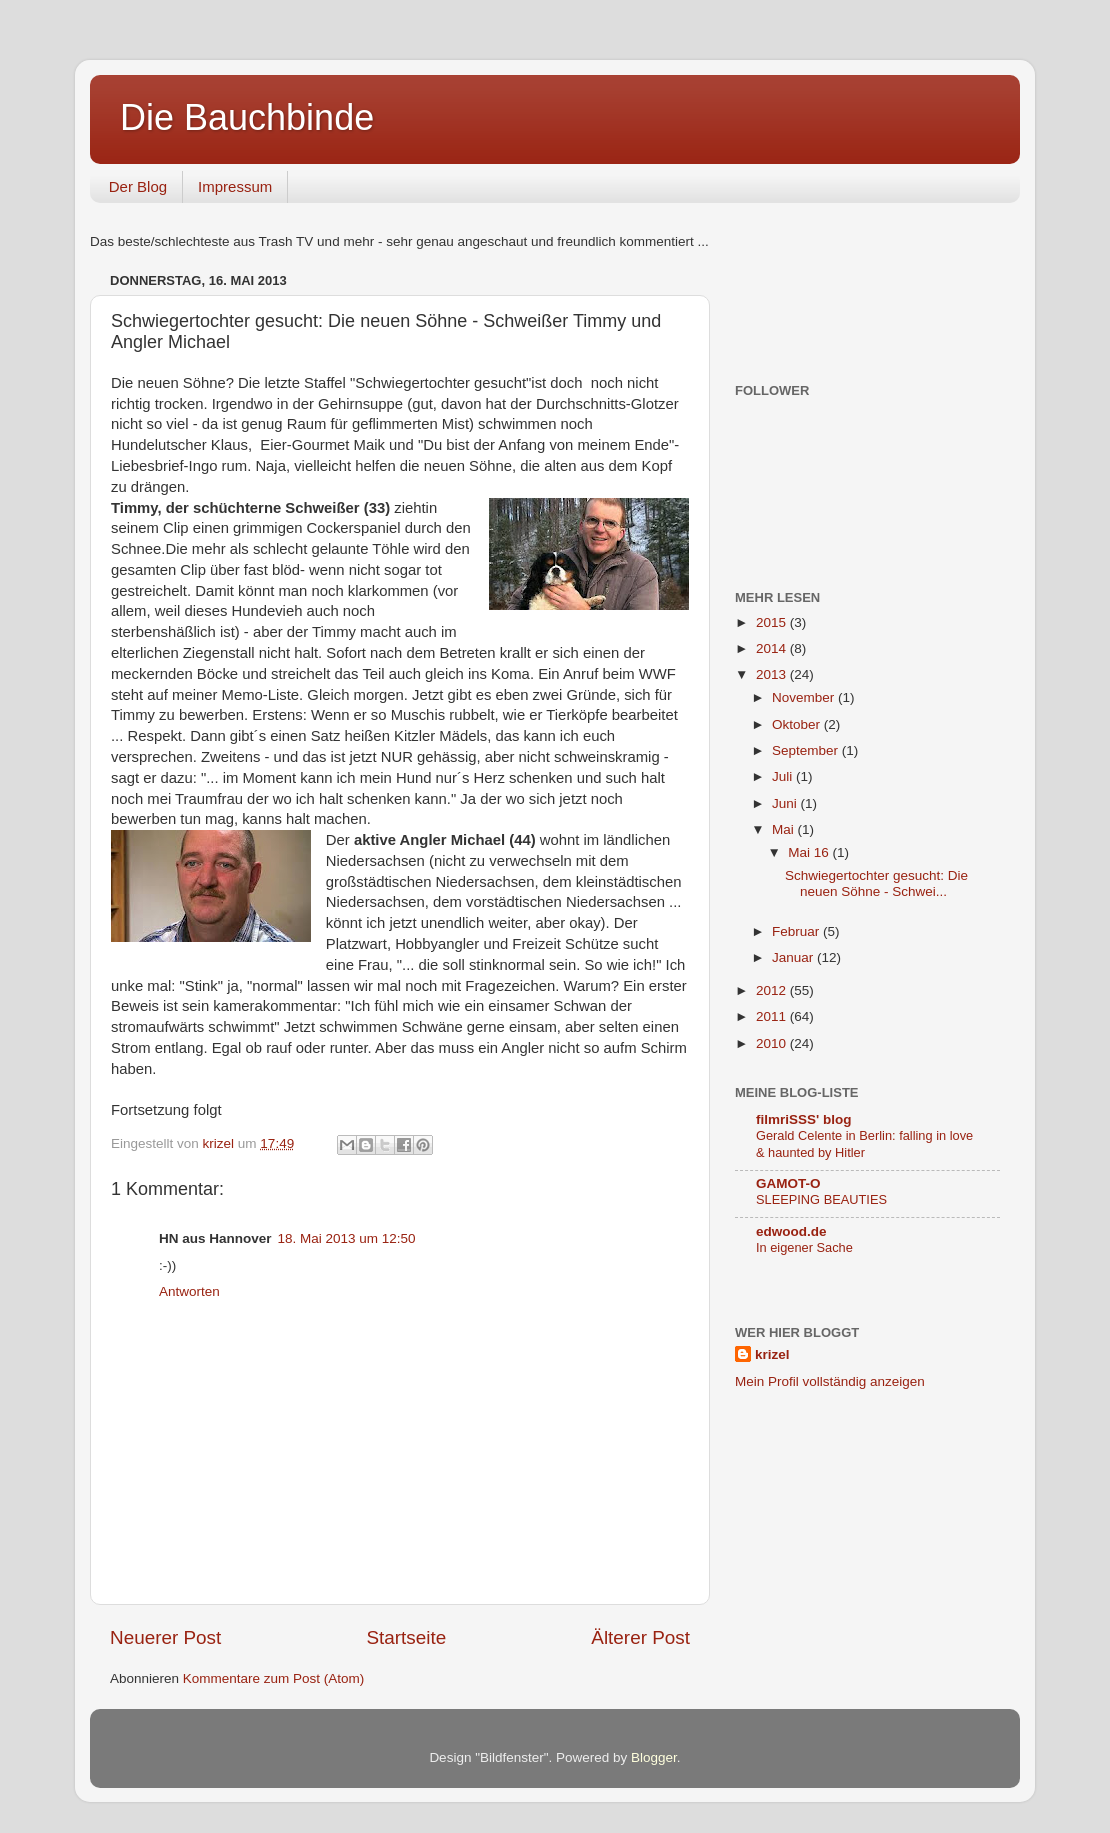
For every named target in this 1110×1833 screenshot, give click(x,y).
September (807, 750)
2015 (773, 622)
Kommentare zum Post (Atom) (274, 1678)
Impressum (235, 186)
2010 (773, 1043)
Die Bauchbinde (247, 117)
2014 (773, 648)
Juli (784, 776)
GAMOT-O (788, 1183)
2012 (773, 990)
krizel (772, 1354)
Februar (797, 931)
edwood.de (791, 1231)
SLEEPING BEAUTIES (821, 1199)
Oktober (798, 724)
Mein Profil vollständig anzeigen (830, 1381)
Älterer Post (640, 1637)
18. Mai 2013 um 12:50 (347, 1238)
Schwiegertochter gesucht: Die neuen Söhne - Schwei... (876, 883)
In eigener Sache (804, 1247)
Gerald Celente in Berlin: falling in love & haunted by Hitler (864, 1144)
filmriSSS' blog (803, 1119)
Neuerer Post (165, 1637)
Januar (794, 957)
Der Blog (138, 186)
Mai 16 (810, 852)
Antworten (189, 1291)
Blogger (654, 1757)
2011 (773, 1016)
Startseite (406, 1637)
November (805, 697)
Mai (785, 829)
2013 (773, 674)
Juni (786, 803)
